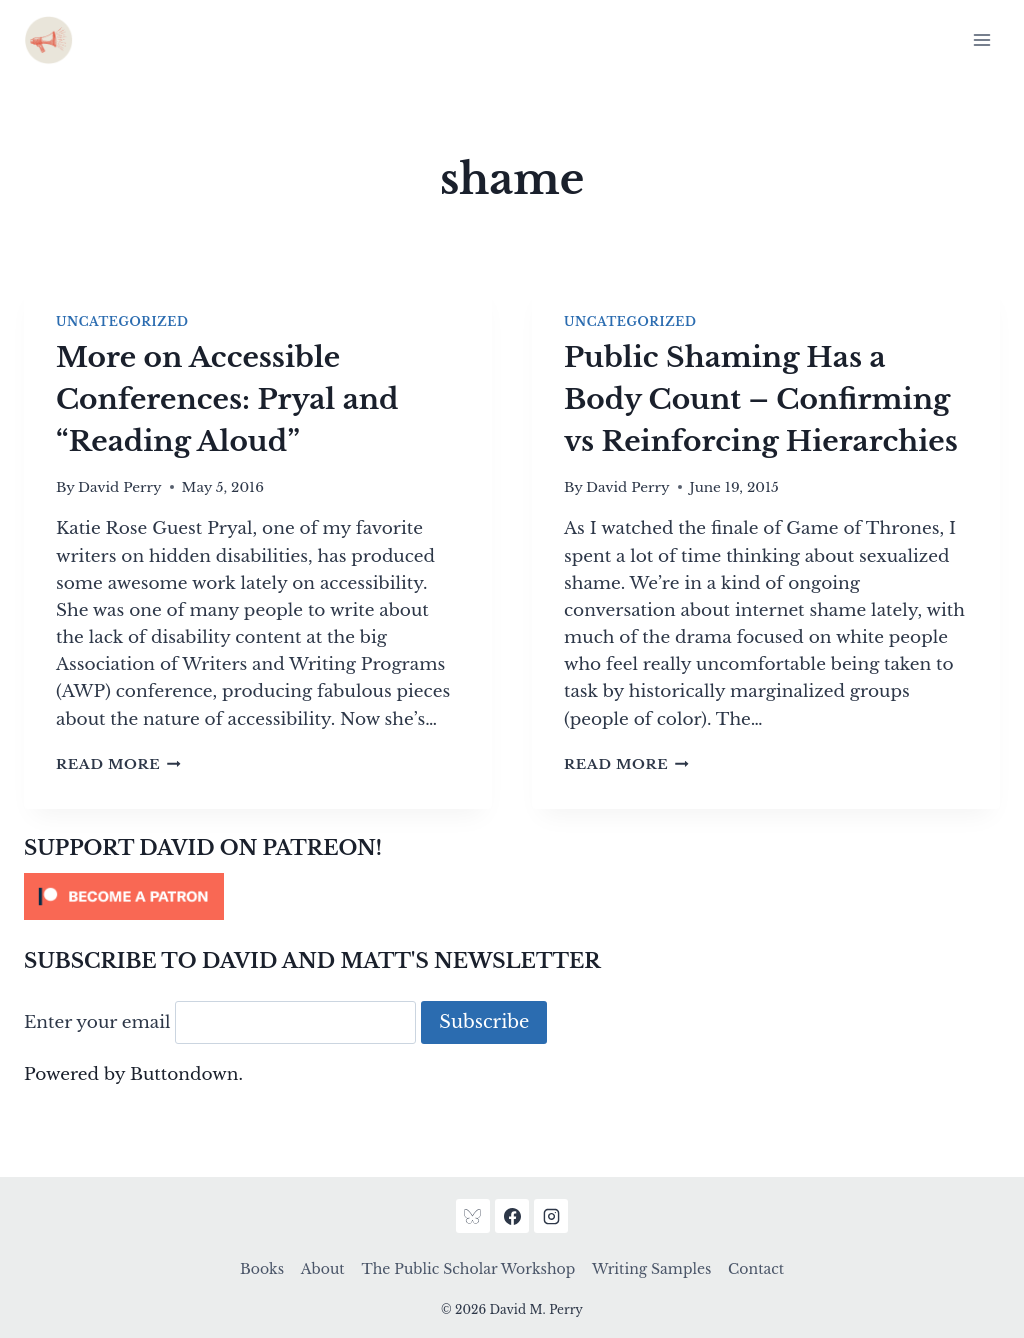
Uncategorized (122, 321)
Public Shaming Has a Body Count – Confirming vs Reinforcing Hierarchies (761, 399)
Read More (118, 764)
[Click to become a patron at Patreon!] (512, 896)
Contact (756, 1269)
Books (262, 1269)
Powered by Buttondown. (133, 1074)
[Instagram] (551, 1216)
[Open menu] (981, 39)
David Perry (120, 487)
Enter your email (97, 1022)
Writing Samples (651, 1269)
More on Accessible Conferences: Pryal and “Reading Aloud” (227, 399)
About (323, 1269)
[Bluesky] (473, 1216)
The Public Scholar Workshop (468, 1269)
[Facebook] (512, 1216)
